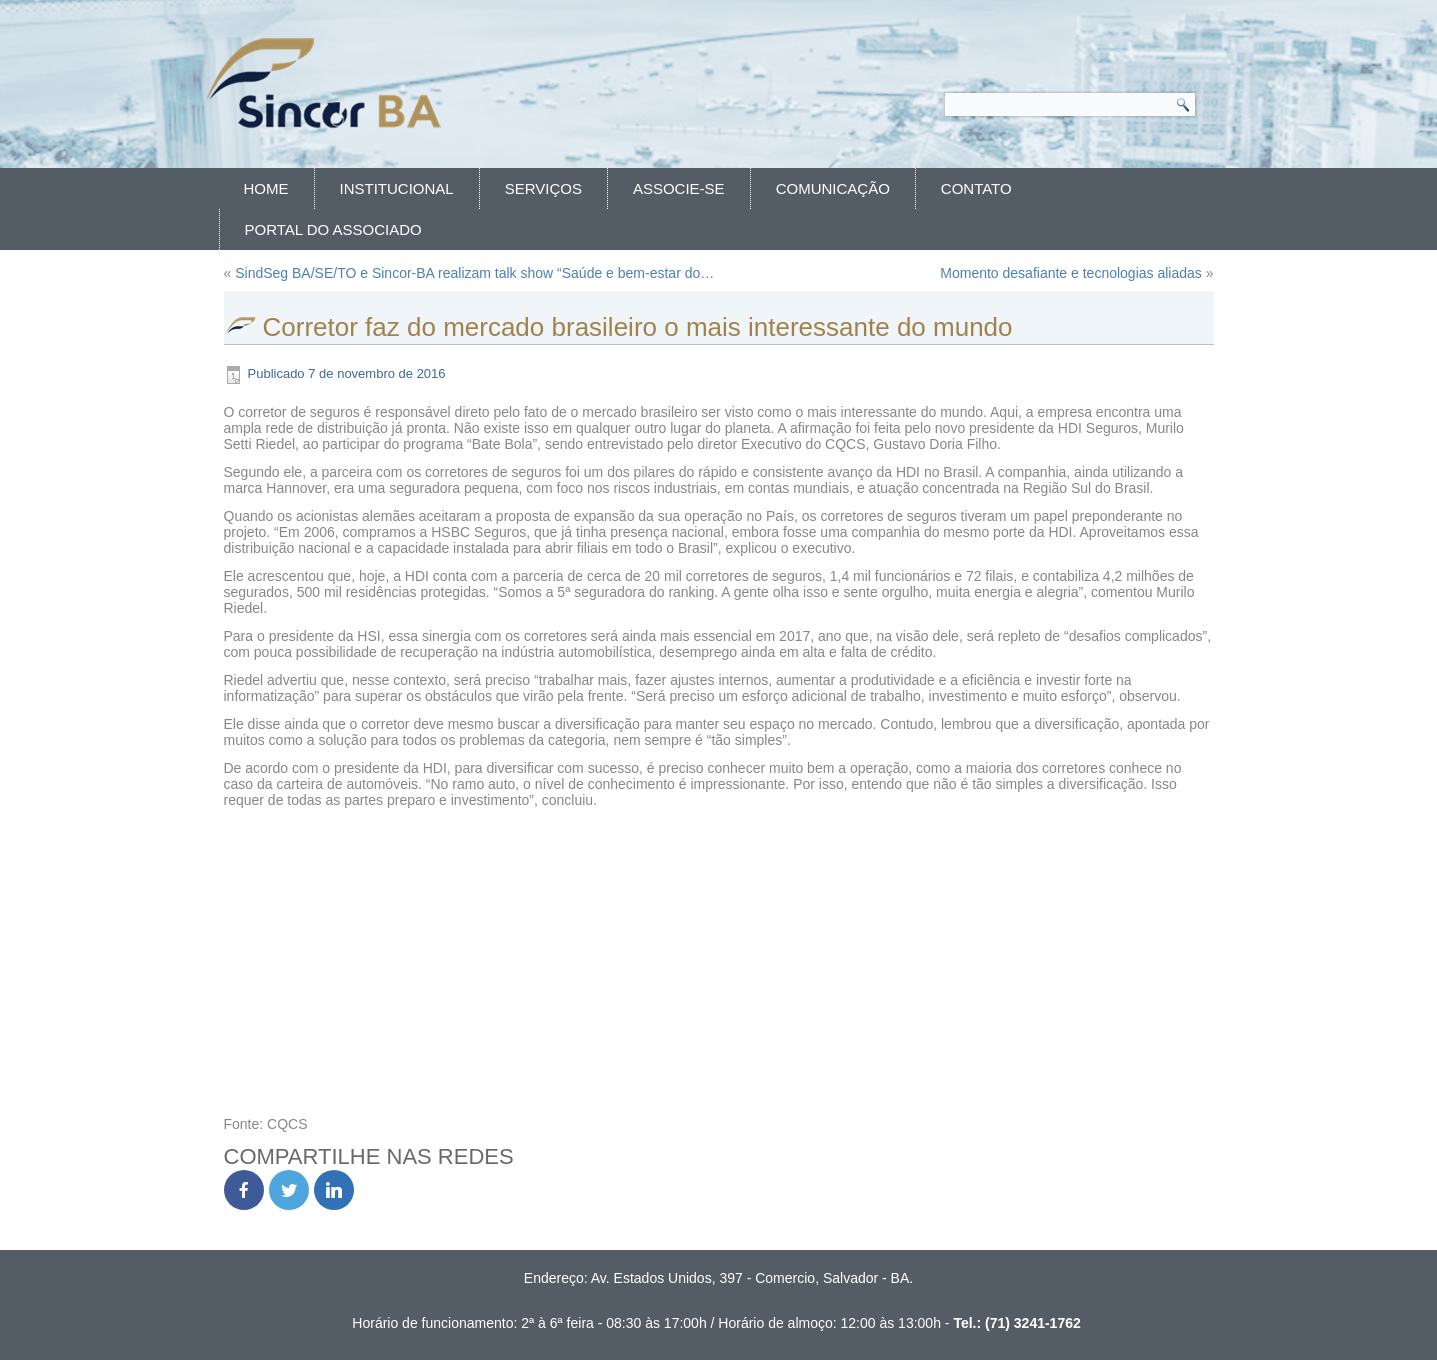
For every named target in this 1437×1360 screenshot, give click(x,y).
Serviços (543, 188)
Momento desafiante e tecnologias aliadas (1071, 273)
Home (266, 188)
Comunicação (833, 188)
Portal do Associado (333, 229)
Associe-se (679, 188)
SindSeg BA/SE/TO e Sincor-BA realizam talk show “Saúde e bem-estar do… (474, 273)
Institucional (397, 188)
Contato (976, 188)
